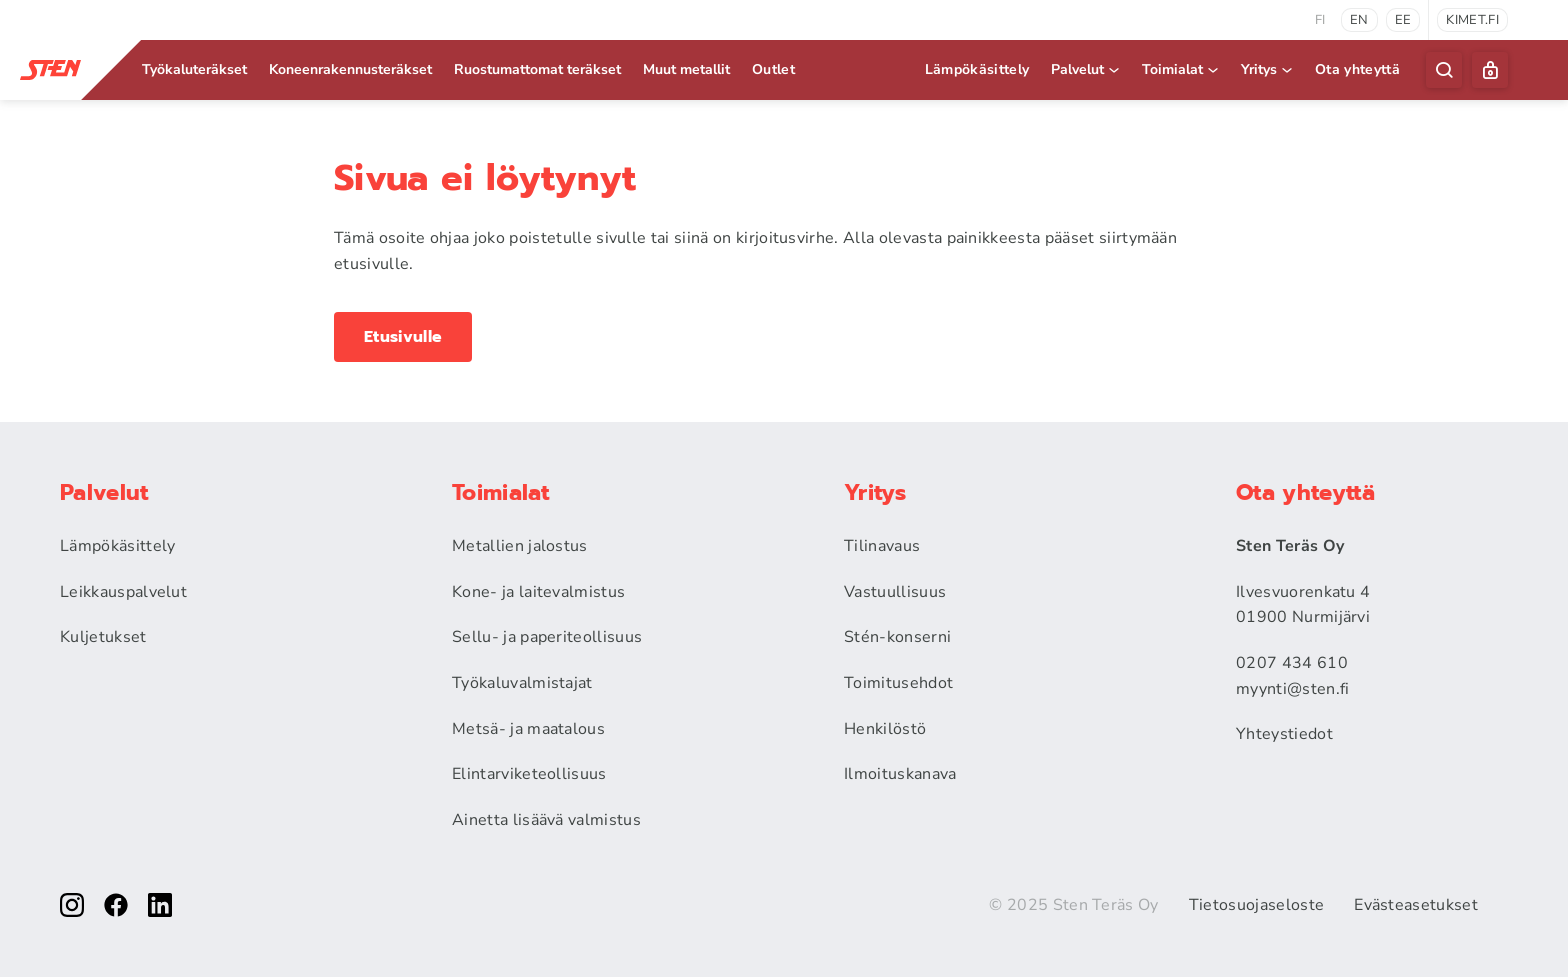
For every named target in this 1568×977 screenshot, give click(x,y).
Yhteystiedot (1284, 734)
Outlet (773, 69)
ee (1403, 20)
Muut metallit (686, 69)
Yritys (1268, 69)
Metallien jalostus (520, 546)
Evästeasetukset (1416, 905)
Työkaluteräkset (194, 69)
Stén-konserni (897, 637)
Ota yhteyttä (1357, 69)
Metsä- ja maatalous (528, 729)
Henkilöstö (885, 729)
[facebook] (116, 905)
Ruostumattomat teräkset (537, 69)
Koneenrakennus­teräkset (350, 69)
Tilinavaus (882, 546)
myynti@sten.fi (1292, 689)
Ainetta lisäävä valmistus (546, 820)
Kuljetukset (103, 637)
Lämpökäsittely (977, 69)
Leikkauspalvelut (123, 592)
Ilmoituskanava (900, 774)
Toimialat (1181, 69)
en (1359, 20)
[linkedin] (160, 905)
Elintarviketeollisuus (529, 774)
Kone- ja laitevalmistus (538, 592)
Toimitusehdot (898, 683)
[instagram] (72, 905)
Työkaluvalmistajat (522, 683)
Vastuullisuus (895, 592)
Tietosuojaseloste (1256, 905)
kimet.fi (1472, 20)
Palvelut (1086, 69)
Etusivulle (403, 337)
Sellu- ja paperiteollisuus (547, 637)
